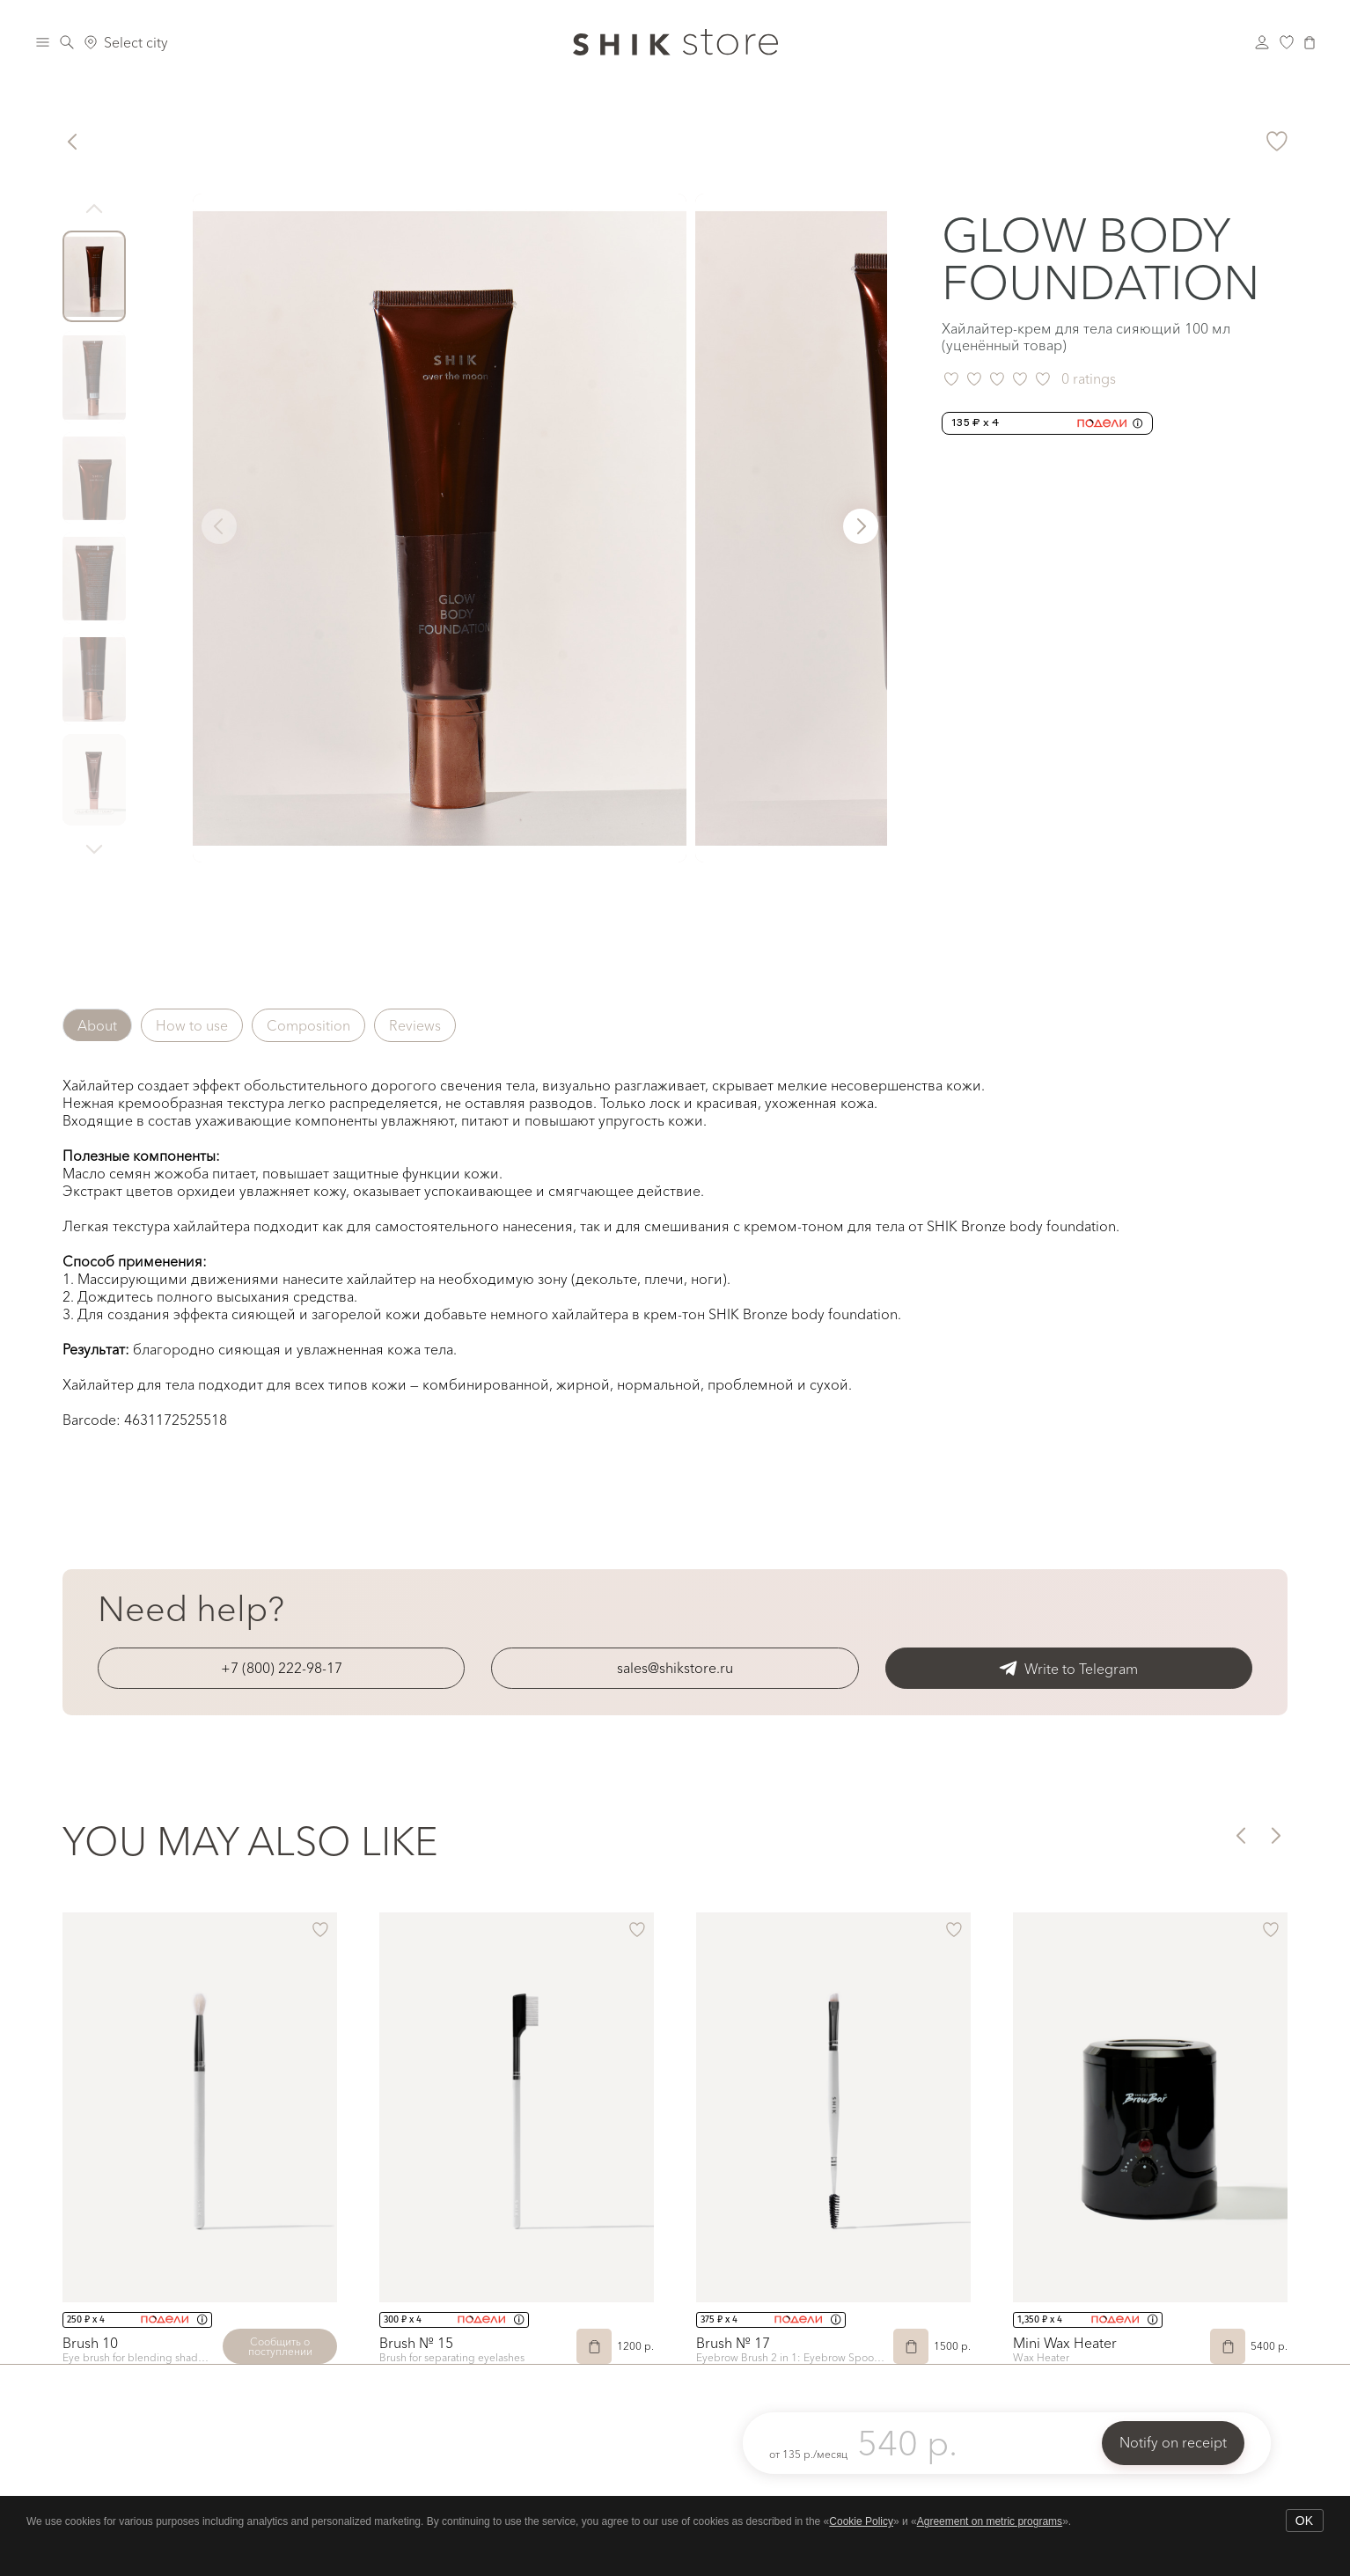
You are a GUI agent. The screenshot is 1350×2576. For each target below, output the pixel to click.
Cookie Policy (861, 2521)
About (97, 1025)
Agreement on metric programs (989, 2521)
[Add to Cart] (594, 2346)
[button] (860, 526)
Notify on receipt (1173, 2442)
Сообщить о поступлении (280, 2346)
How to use (192, 1025)
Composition (308, 1025)
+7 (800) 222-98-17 (281, 1668)
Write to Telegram (1068, 1668)
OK (1304, 2521)
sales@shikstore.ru (675, 1668)
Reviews (415, 1025)
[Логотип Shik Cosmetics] (675, 42)
